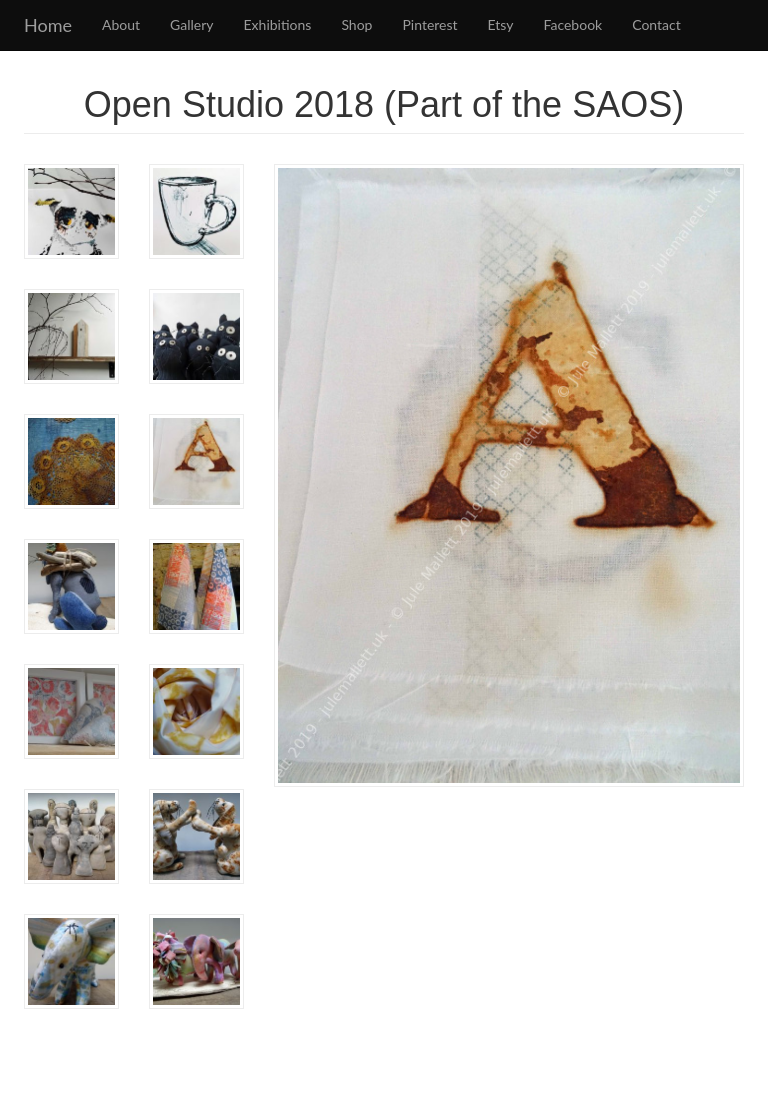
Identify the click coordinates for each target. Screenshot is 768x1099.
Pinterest (429, 24)
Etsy (501, 24)
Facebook (573, 24)
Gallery (191, 24)
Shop (356, 24)
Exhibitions (278, 24)
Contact (656, 24)
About (121, 24)
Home (48, 25)
